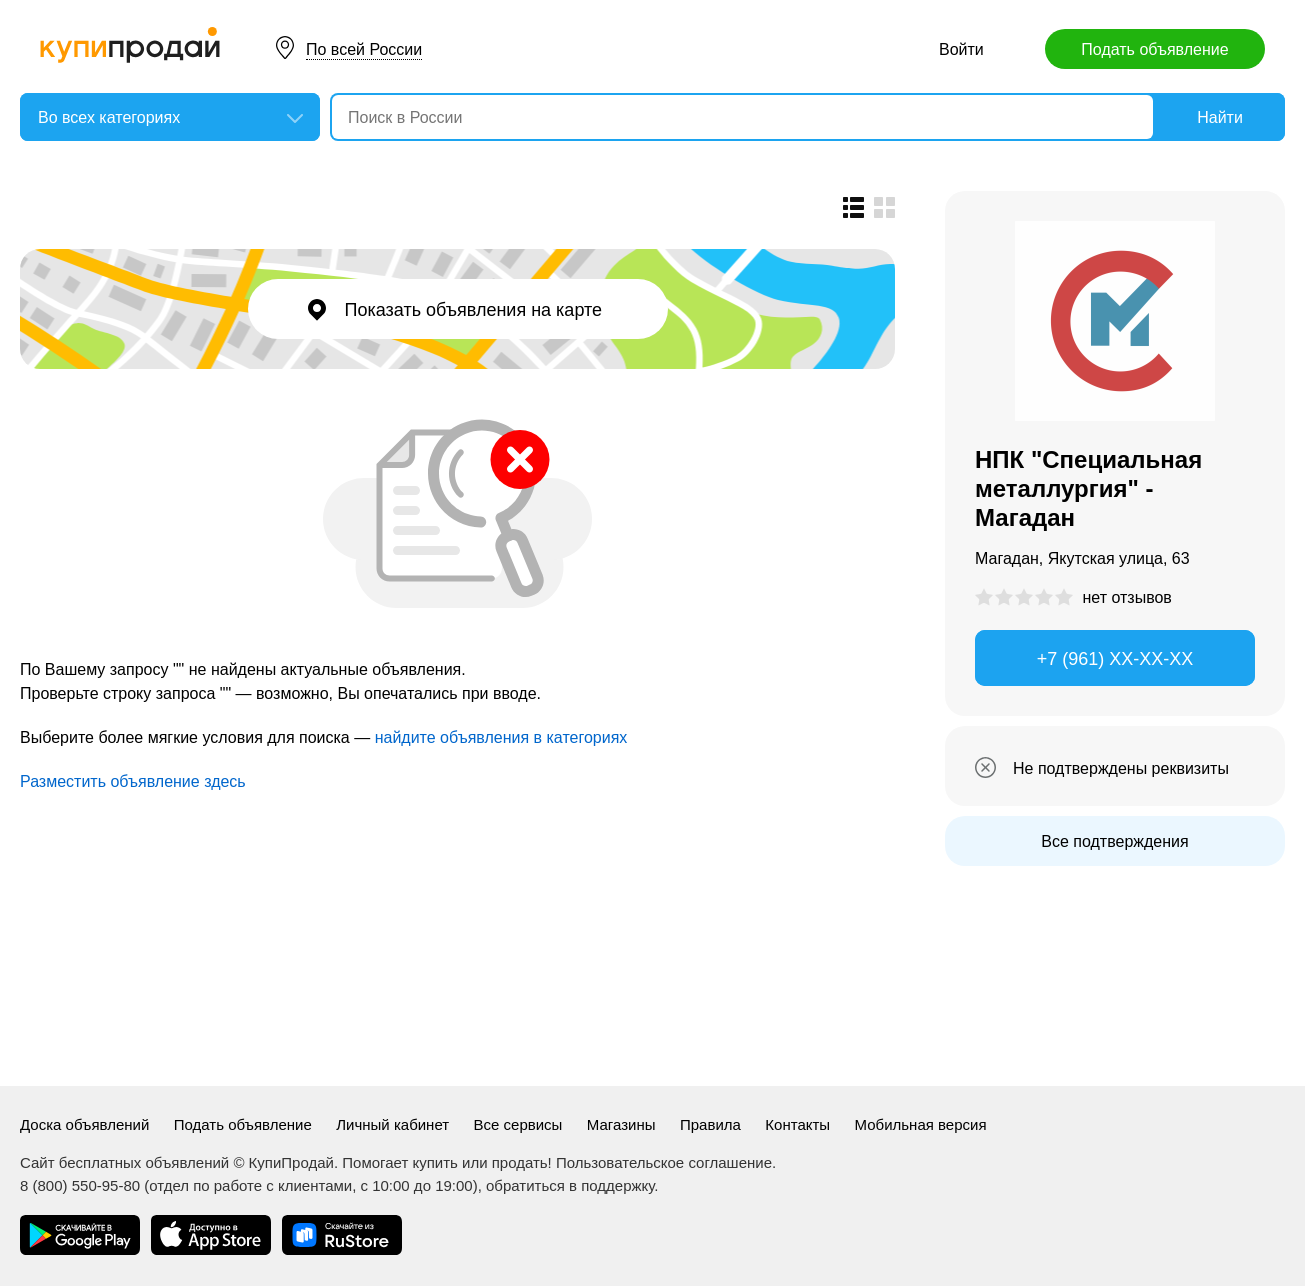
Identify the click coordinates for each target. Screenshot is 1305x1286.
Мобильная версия (921, 1124)
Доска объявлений (84, 1124)
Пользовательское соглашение (664, 1162)
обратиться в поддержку (570, 1185)
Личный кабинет (392, 1124)
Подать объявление (1154, 49)
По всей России (364, 49)
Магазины (621, 1124)
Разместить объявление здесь (133, 781)
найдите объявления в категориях (501, 737)
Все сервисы (518, 1124)
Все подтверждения (1114, 841)
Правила (710, 1124)
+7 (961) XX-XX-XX (1115, 659)
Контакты (797, 1124)
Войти (961, 49)
